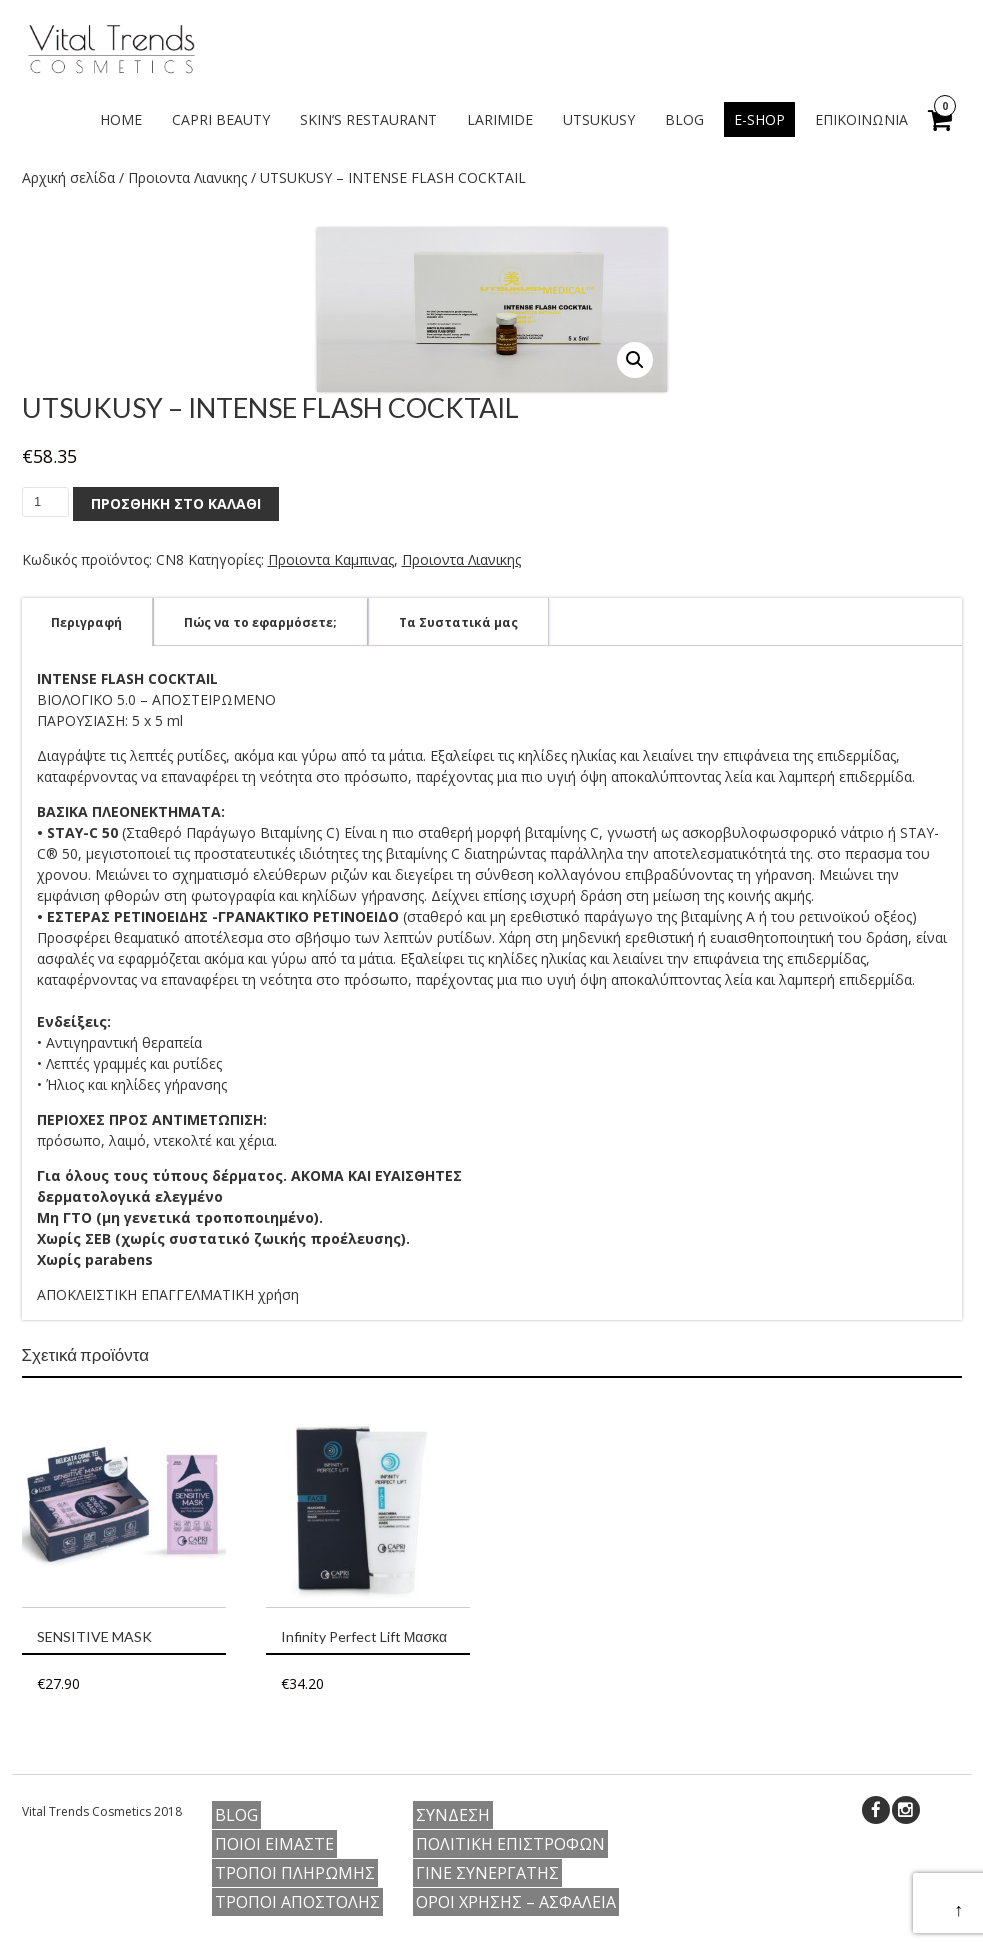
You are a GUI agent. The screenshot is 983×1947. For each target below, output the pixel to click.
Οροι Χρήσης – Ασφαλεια (516, 1902)
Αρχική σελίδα (68, 177)
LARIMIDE (500, 119)
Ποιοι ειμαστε (274, 1844)
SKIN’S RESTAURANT (368, 119)
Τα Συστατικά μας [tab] (458, 622)
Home (121, 119)
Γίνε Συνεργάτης (487, 1873)
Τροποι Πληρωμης (295, 1873)
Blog (684, 119)
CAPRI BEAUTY (221, 119)
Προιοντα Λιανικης (187, 177)
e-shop (759, 119)
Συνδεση (453, 1815)
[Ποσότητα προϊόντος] (45, 502)
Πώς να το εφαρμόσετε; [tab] (260, 622)
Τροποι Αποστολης (297, 1902)
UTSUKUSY (599, 119)
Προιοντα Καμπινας (331, 559)
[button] (635, 360)
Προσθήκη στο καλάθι (176, 503)
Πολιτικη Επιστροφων (510, 1844)
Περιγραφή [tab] (86, 622)
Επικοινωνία (861, 119)
